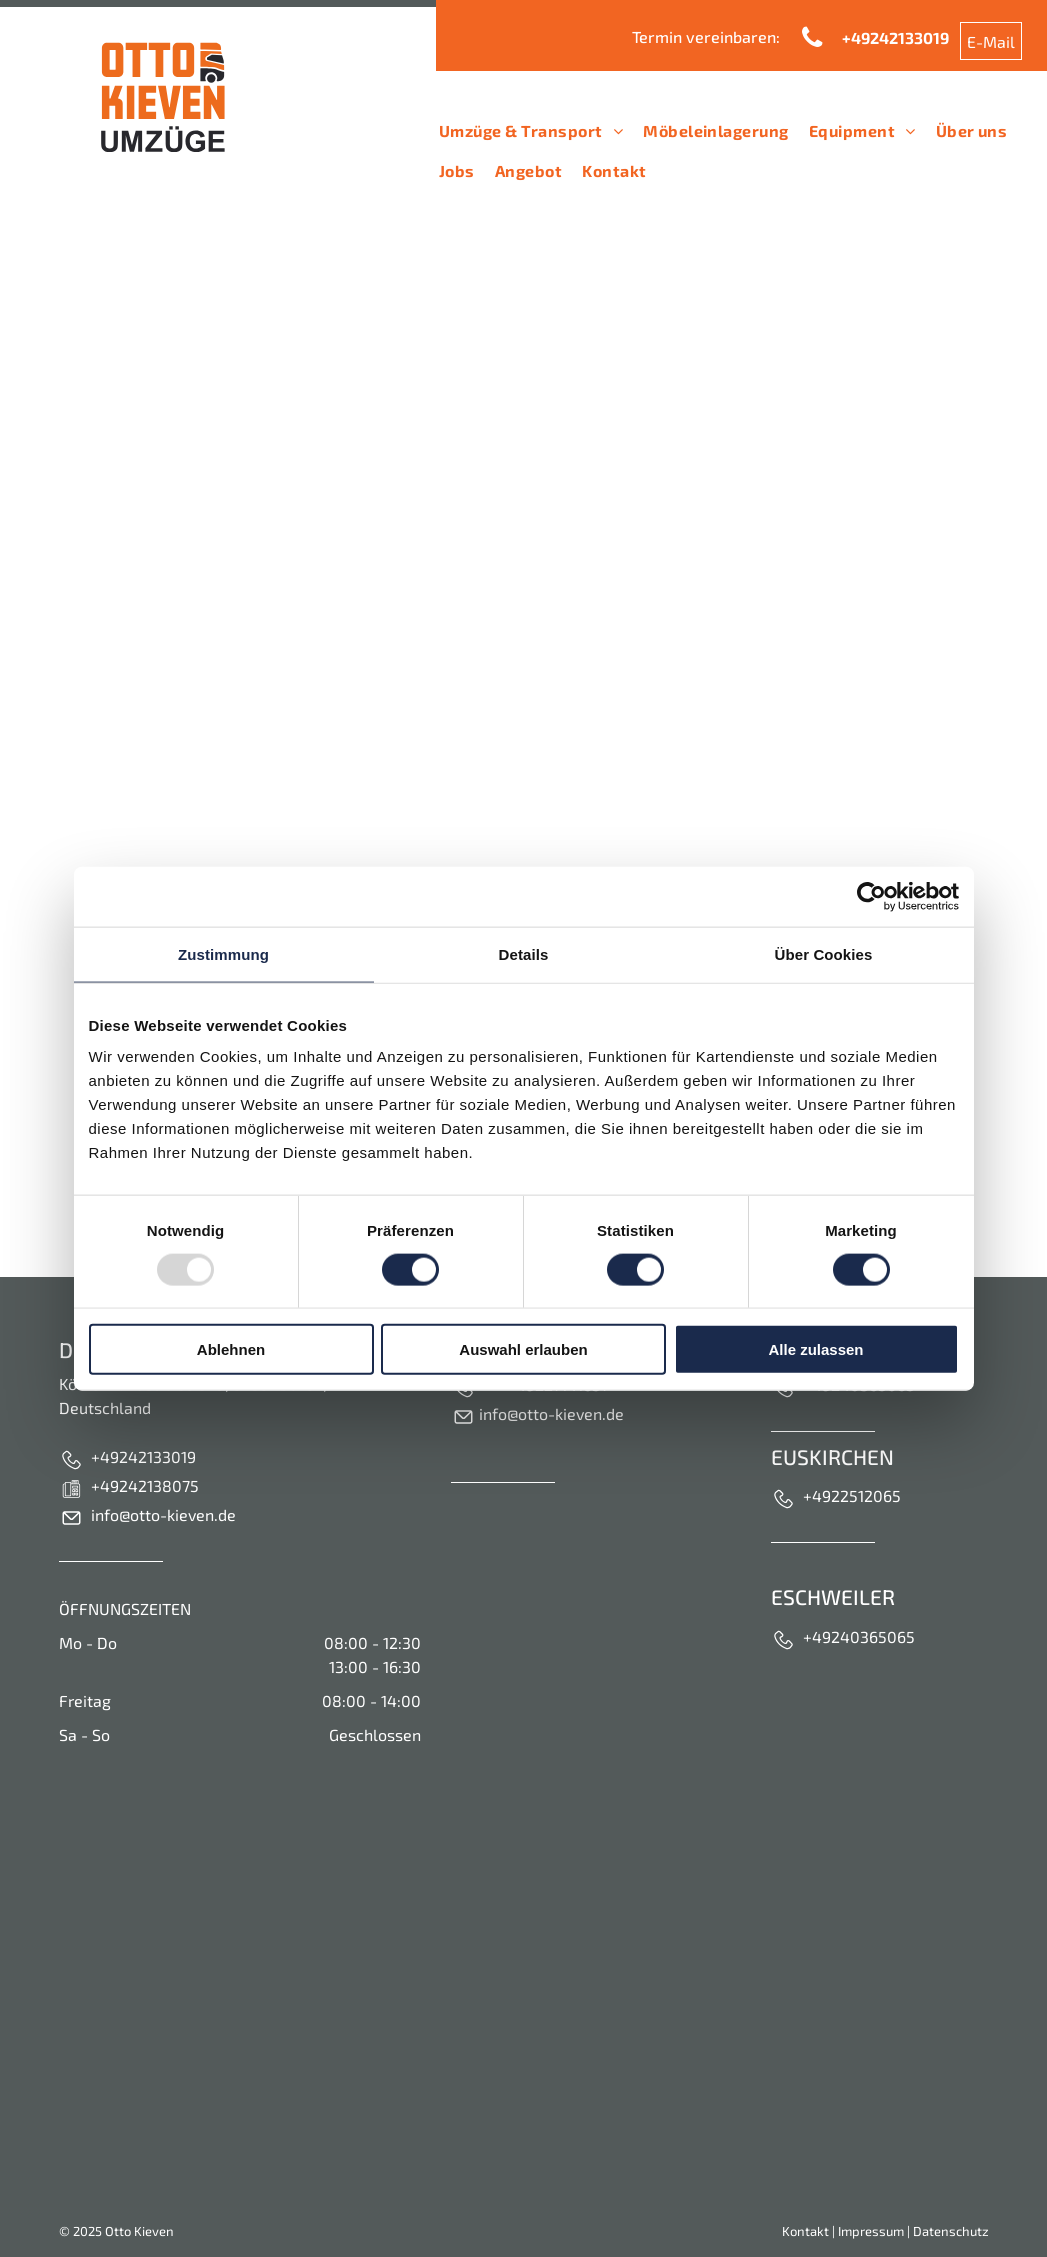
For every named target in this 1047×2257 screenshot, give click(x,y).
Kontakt (805, 2231)
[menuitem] (531, 131)
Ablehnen (231, 1349)
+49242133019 (143, 1456)
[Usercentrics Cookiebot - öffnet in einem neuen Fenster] (871, 896)
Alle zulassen (815, 1349)
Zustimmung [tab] (223, 953)
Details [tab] (524, 953)
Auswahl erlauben (523, 1349)
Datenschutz (951, 2231)
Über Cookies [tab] (824, 953)
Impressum (871, 2231)
